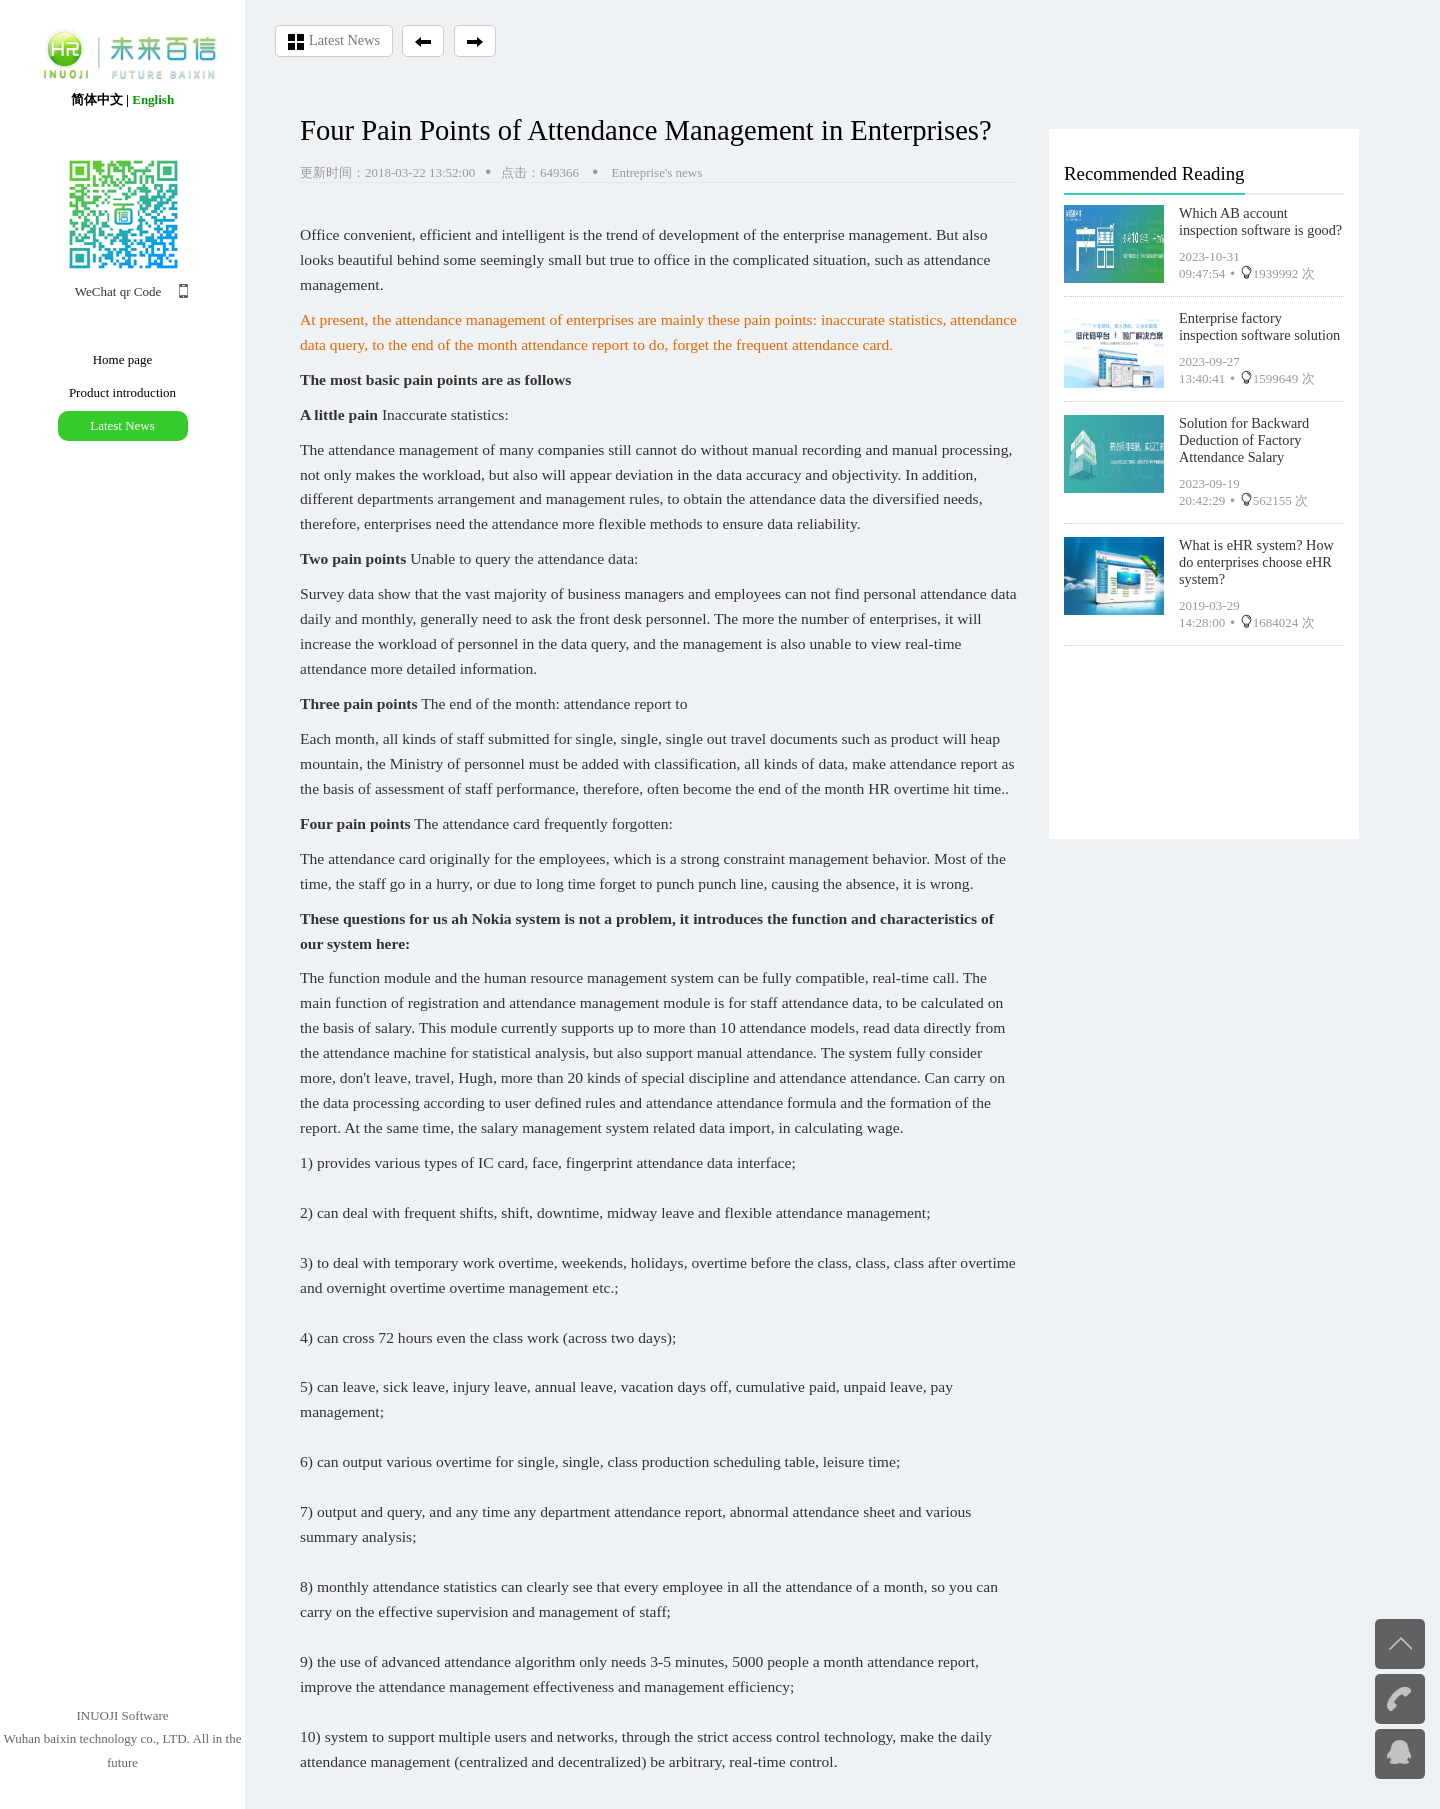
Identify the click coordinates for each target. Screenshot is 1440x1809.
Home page (123, 359)
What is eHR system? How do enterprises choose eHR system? (1256, 557)
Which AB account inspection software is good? (1260, 216)
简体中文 (97, 99)
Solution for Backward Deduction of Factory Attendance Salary (1244, 435)
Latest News (122, 425)
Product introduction (122, 392)
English (153, 99)
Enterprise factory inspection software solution (1259, 321)
